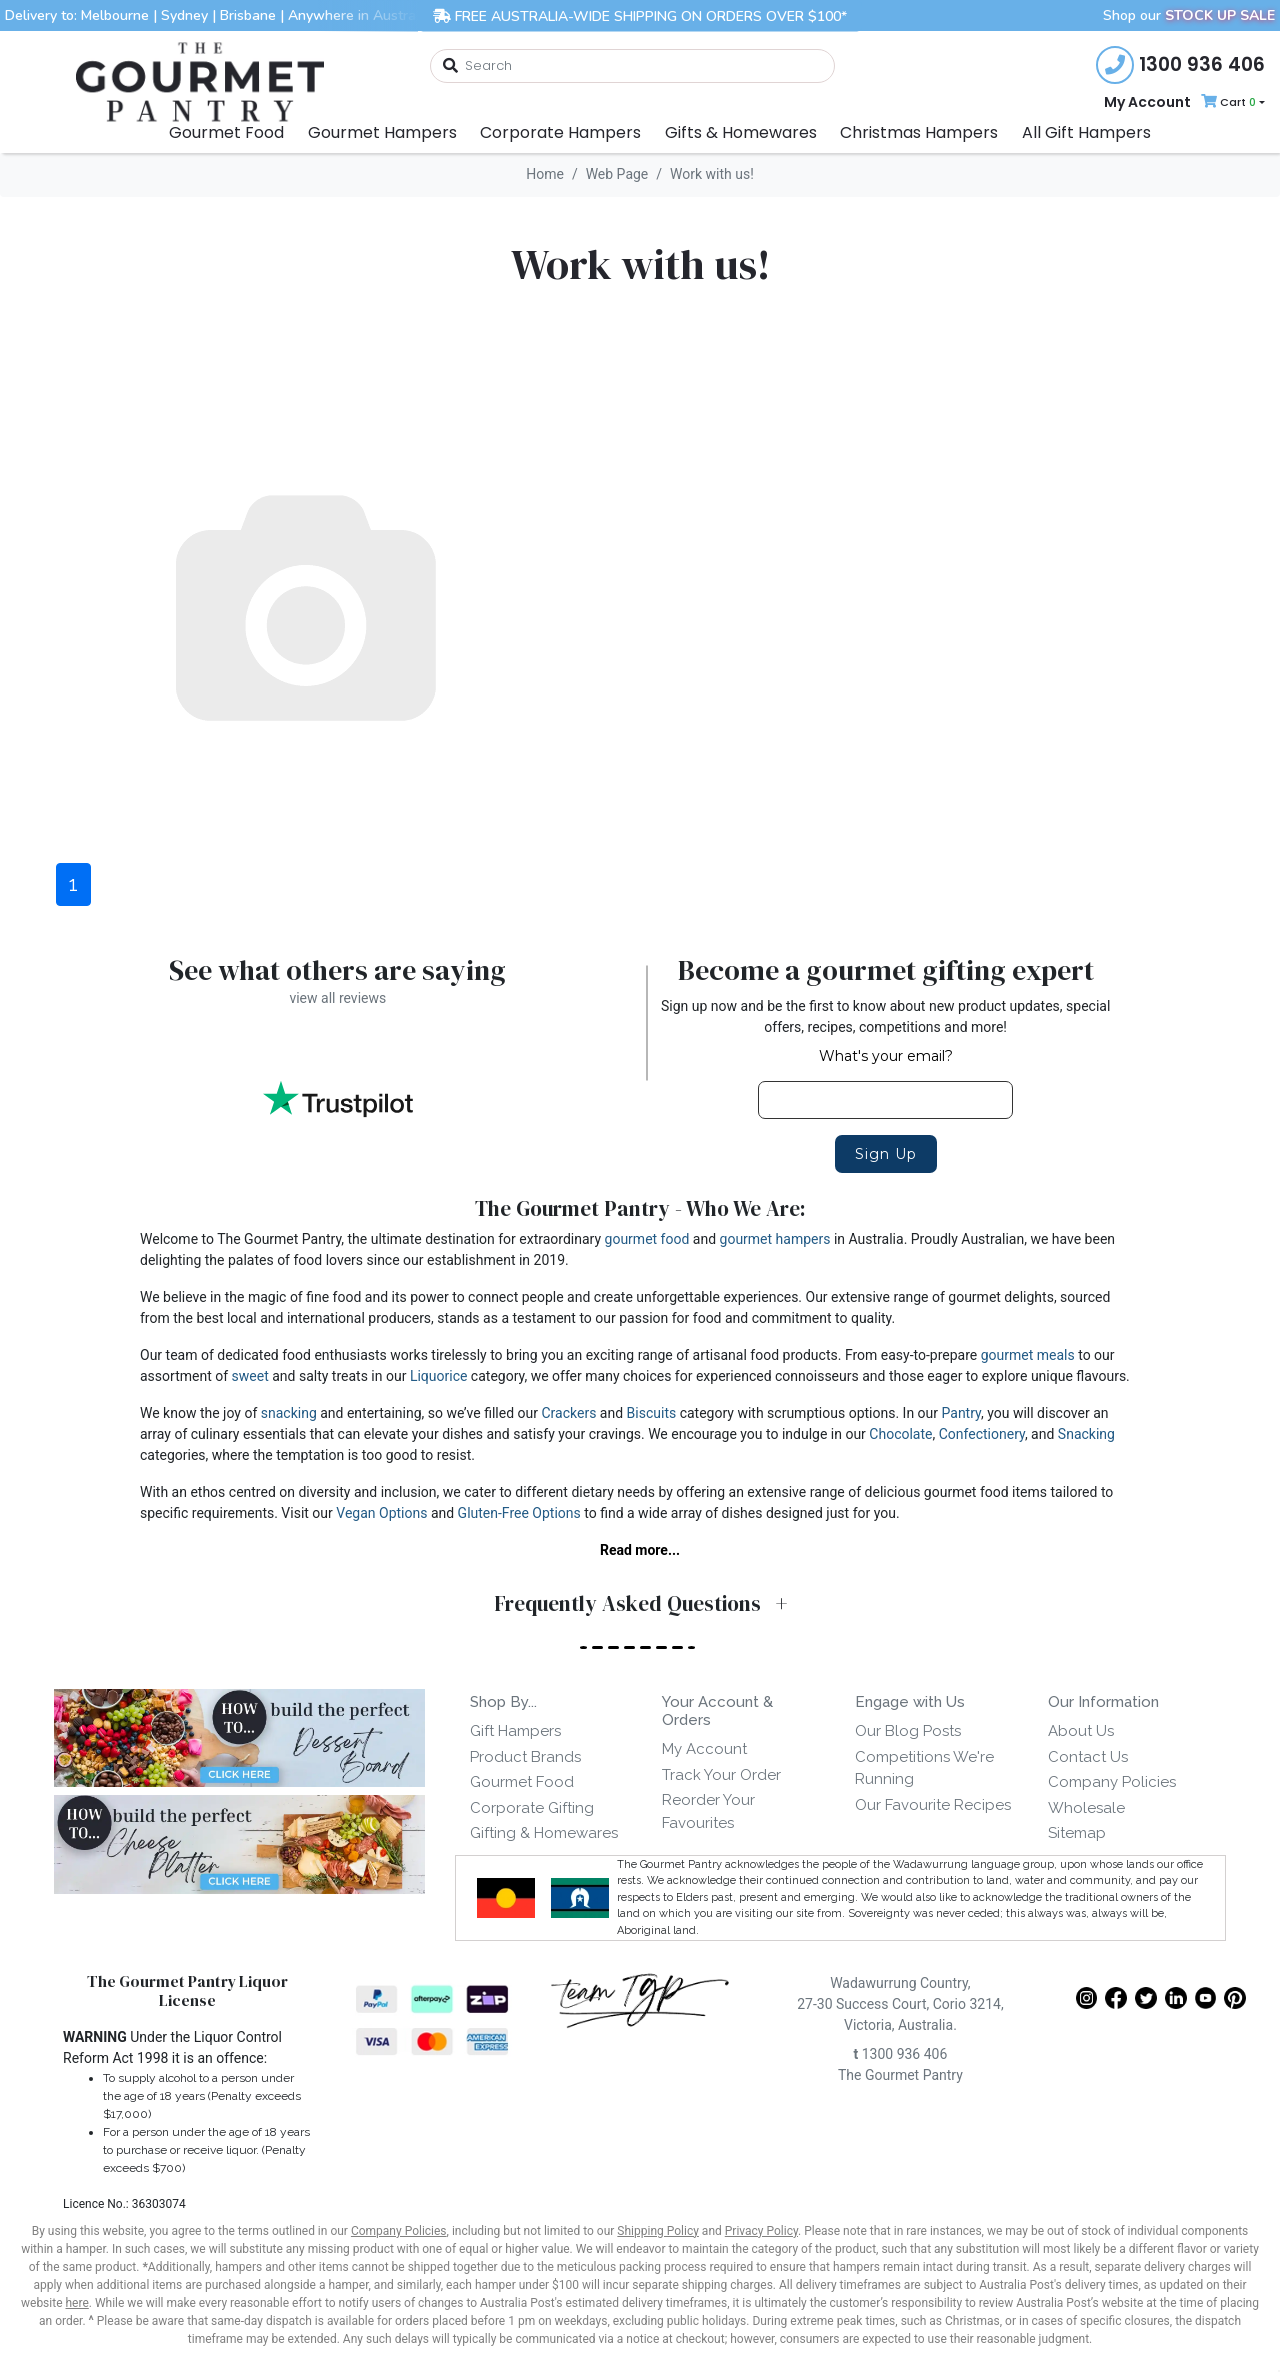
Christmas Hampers (919, 132)
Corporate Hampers (560, 132)
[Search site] (450, 66)
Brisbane (248, 15)
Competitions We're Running (924, 1768)
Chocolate (900, 1434)
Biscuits (652, 1413)
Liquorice (439, 1376)
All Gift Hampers (1086, 132)
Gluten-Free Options (519, 1513)
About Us (1081, 1731)
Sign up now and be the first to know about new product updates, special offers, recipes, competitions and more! (885, 1016)
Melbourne (115, 15)
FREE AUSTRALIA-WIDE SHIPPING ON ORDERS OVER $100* (640, 15)
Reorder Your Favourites (708, 1811)
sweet (250, 1376)
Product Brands (525, 1757)
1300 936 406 (900, 2062)
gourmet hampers (775, 1239)
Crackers (569, 1413)
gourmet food (647, 1239)
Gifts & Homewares (741, 132)
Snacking (1086, 1434)
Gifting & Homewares (544, 1833)
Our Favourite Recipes (933, 1805)
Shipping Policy (658, 2239)
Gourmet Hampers (382, 132)
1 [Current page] (73, 884)
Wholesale (1086, 1808)
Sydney (184, 15)
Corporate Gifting (532, 1808)
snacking (289, 1413)
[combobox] (632, 66)
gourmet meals (1028, 1355)
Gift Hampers (515, 1731)
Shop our (1189, 15)
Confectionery (982, 1434)
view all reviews (337, 998)
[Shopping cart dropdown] (1230, 102)
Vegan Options (381, 1513)
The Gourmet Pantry (900, 2083)
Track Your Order (721, 1775)
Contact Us (1088, 1757)
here (77, 2311)
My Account (1147, 102)
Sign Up (886, 1154)
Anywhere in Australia (359, 15)
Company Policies (1112, 1782)
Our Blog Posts (908, 1731)
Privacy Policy (761, 2239)
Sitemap (1077, 1833)
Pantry (961, 1413)
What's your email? (886, 1056)
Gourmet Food (226, 132)
